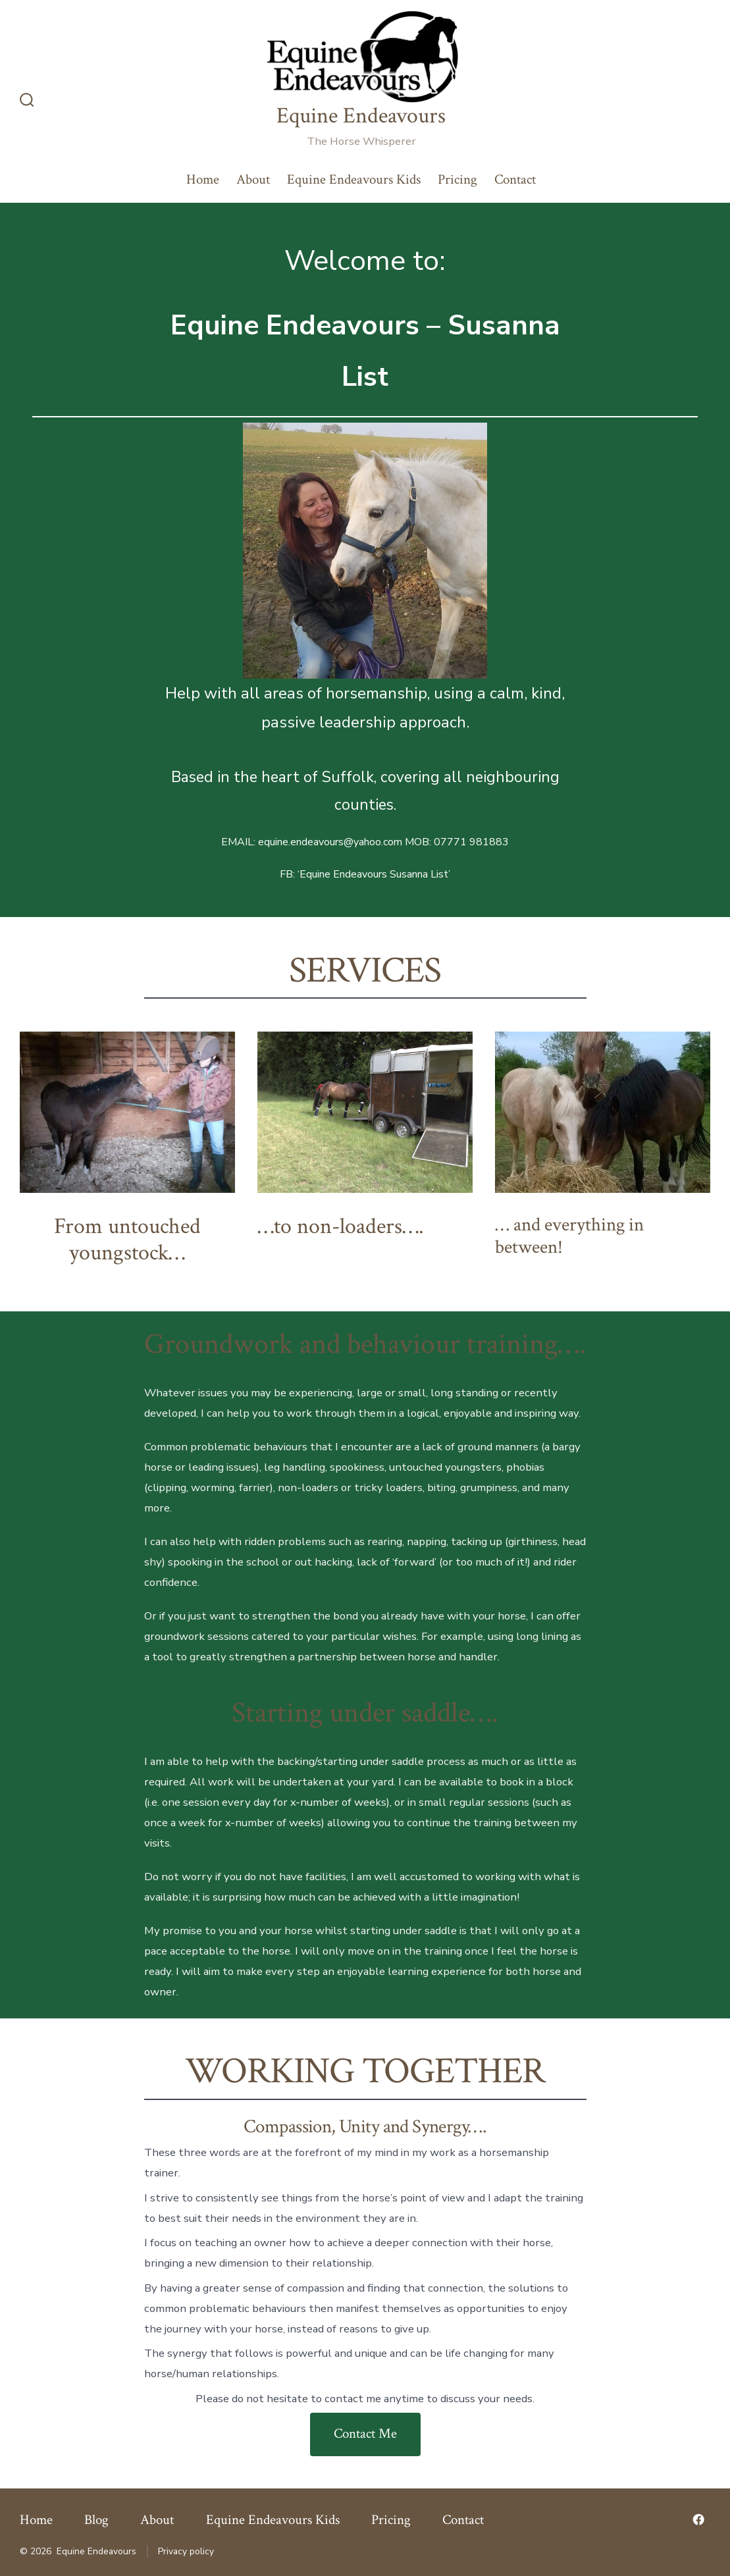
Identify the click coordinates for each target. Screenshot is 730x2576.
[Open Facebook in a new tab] (698, 2519)
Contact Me (365, 2433)
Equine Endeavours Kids (354, 179)
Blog (96, 2520)
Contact (515, 179)
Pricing (457, 179)
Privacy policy (186, 2551)
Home (202, 179)
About (253, 179)
